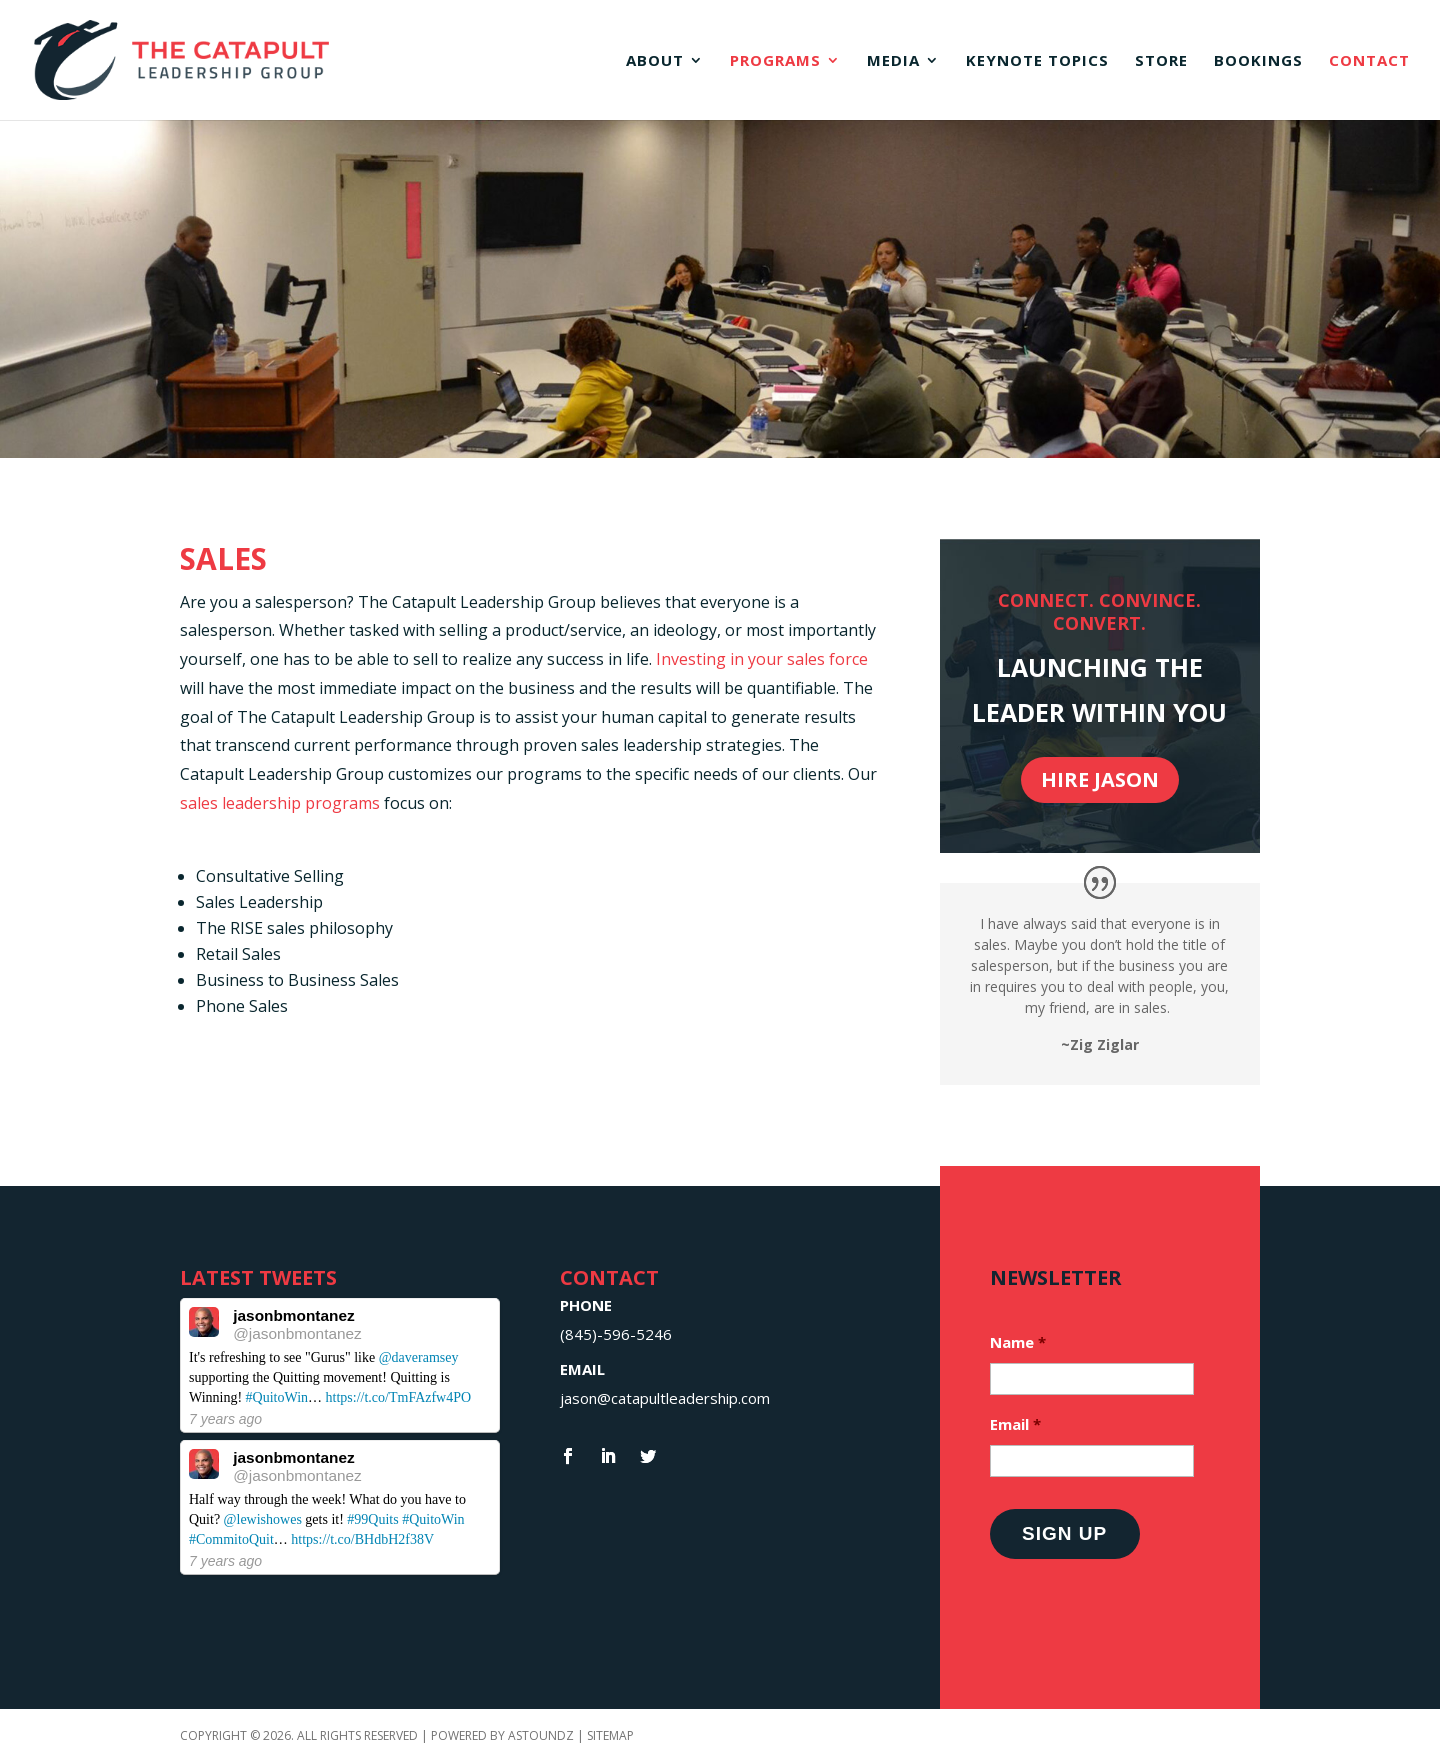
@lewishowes (263, 1519)
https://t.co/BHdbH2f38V (362, 1539)
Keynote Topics (1037, 61)
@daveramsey (419, 1357)
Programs (775, 61)
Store (1161, 61)
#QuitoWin (277, 1397)
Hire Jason (1100, 779)
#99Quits (372, 1519)
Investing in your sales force (762, 659)
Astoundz (542, 1735)
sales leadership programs (280, 803)
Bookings (1258, 61)
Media (893, 61)
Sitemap (610, 1735)
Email (1015, 1424)
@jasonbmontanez (297, 1333)
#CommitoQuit (231, 1539)
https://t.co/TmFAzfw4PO (399, 1397)
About (655, 61)
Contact (1369, 61)
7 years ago (225, 1419)
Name (1018, 1342)
